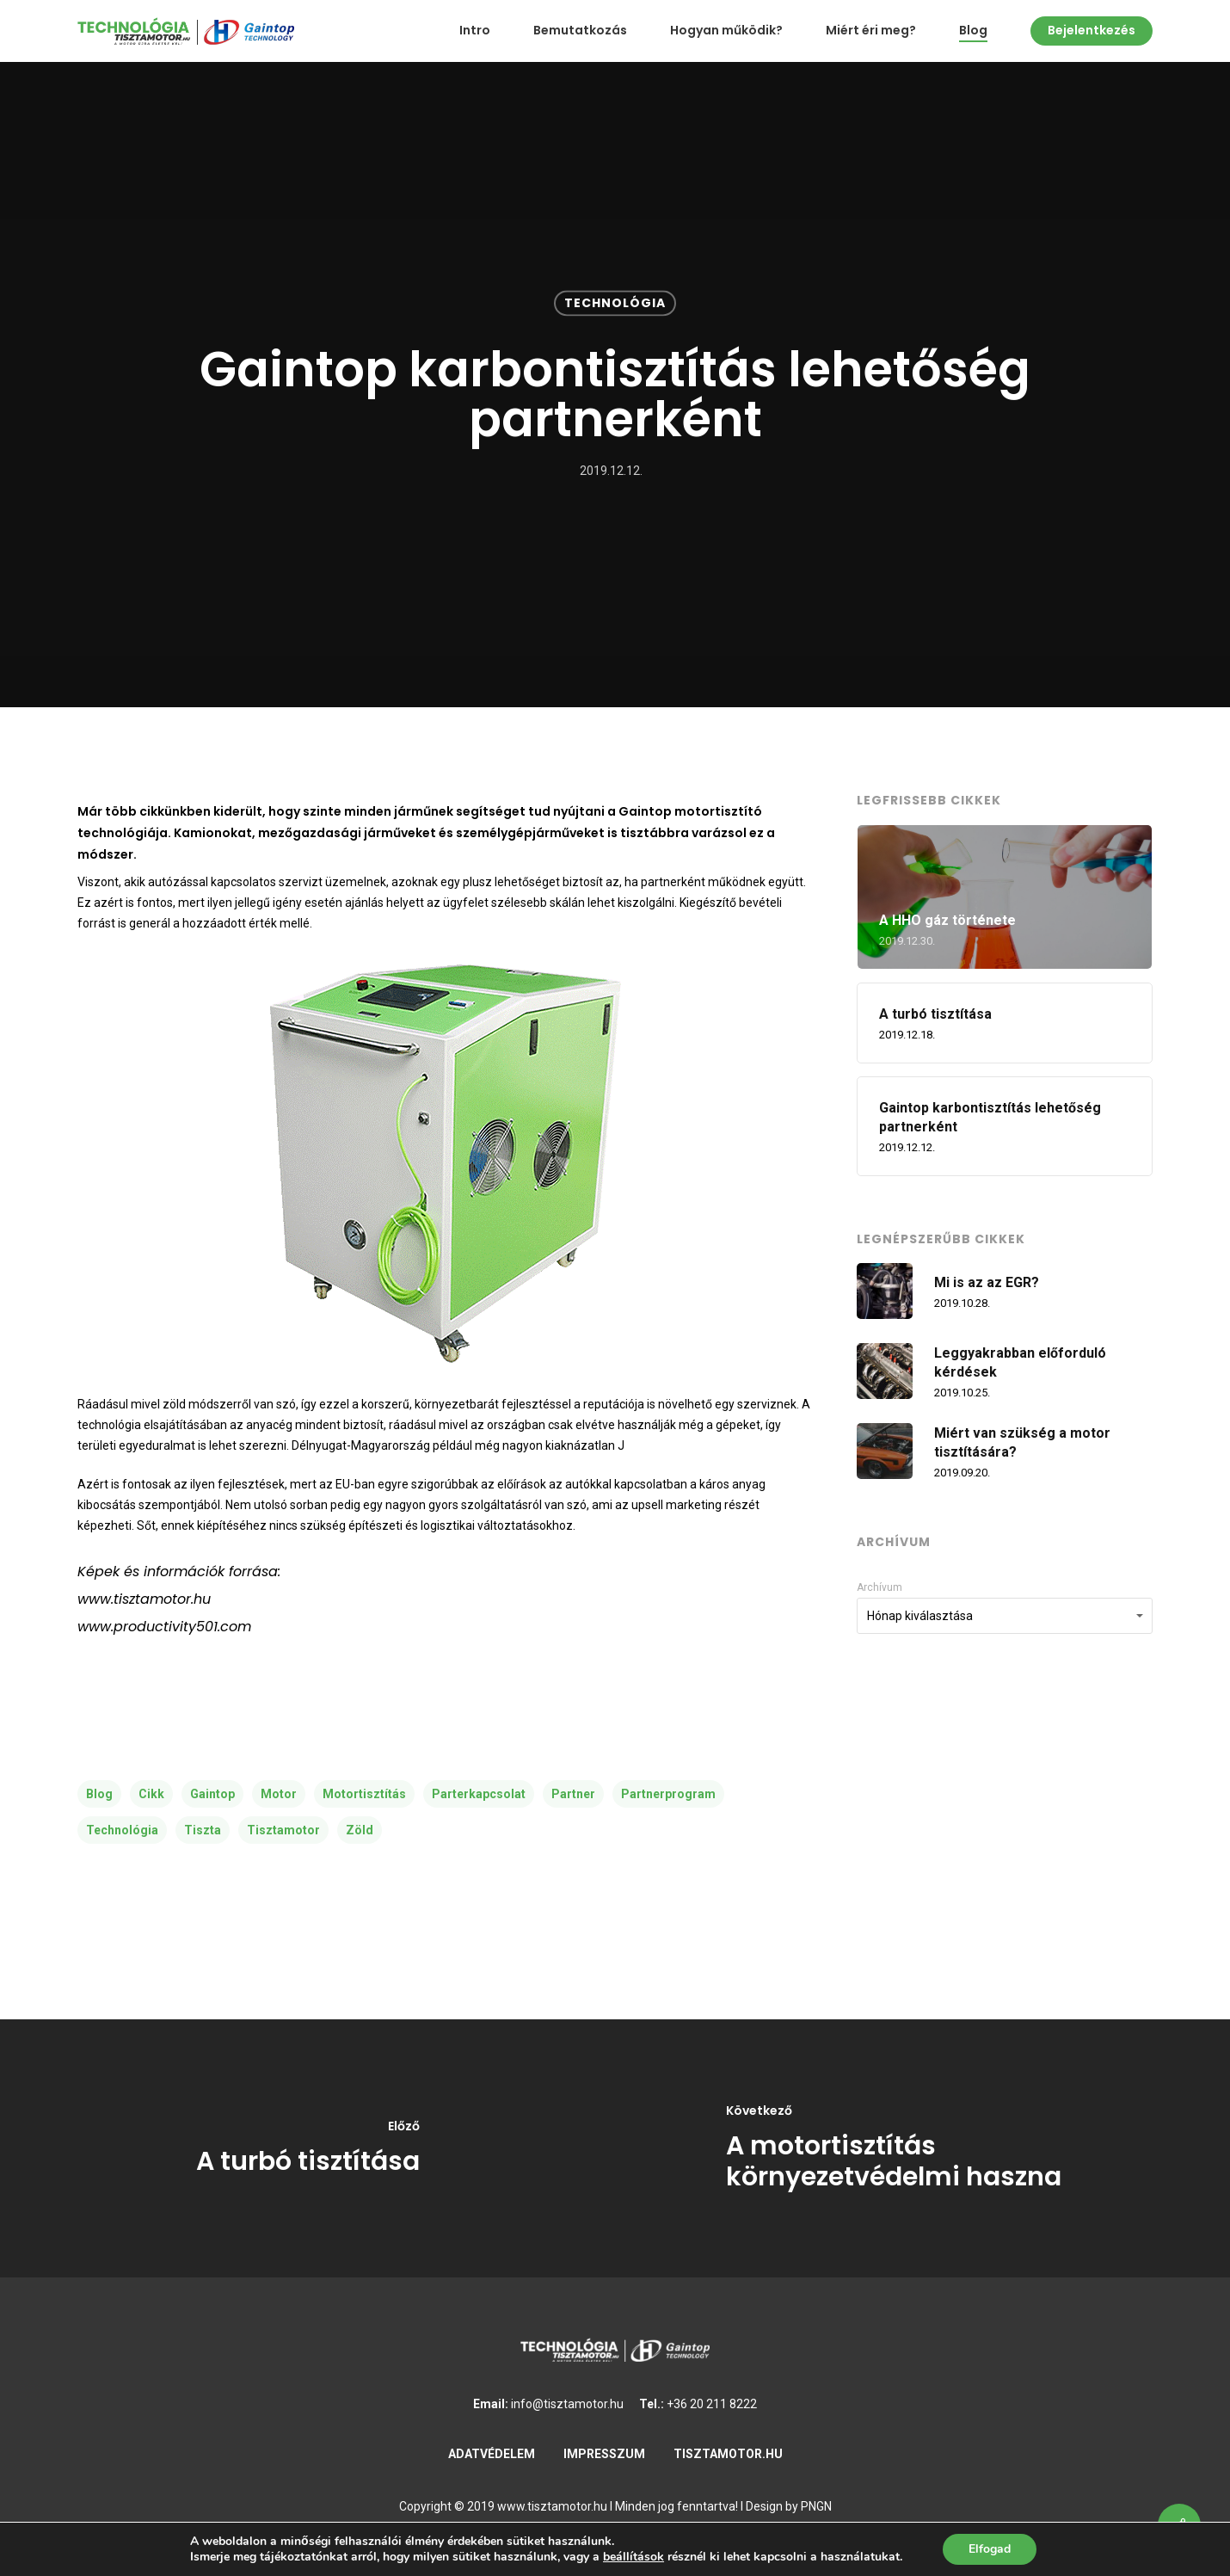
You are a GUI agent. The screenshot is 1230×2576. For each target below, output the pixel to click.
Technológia (615, 302)
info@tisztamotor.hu (567, 2404)
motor (279, 1794)
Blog (973, 30)
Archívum (879, 1587)
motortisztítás (364, 1794)
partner (573, 1794)
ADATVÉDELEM (491, 2454)
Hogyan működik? (726, 30)
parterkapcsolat (479, 1794)
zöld (359, 1830)
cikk (151, 1794)
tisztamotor (283, 1830)
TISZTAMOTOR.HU (728, 2454)
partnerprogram (668, 1794)
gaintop (212, 1794)
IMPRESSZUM (604, 2454)
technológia (122, 1830)
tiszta (202, 1830)
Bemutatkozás (580, 30)
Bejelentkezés (1091, 30)
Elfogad (990, 2549)
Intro (474, 30)
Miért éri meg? (871, 30)
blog (99, 1794)
